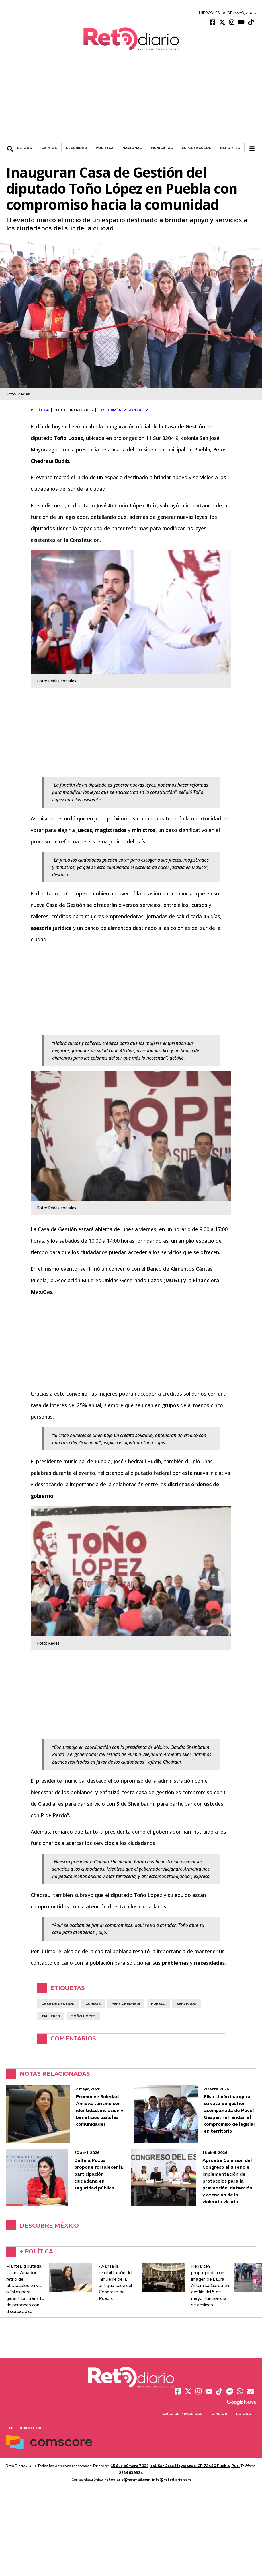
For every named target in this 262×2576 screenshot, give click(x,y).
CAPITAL (49, 148)
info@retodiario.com (171, 2480)
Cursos (93, 2004)
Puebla (158, 2004)
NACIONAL (132, 148)
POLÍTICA (105, 148)
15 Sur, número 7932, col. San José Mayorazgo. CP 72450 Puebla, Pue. (175, 2466)
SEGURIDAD (76, 148)
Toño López (83, 2017)
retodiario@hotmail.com (127, 2480)
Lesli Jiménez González (123, 410)
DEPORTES (230, 148)
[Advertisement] (131, 101)
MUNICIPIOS (162, 148)
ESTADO (24, 148)
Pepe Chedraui (126, 2004)
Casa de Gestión (58, 2004)
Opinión (219, 2414)
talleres (50, 2017)
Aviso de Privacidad (182, 2414)
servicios (186, 2004)
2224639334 (131, 2473)
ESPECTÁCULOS (196, 148)
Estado (243, 2414)
